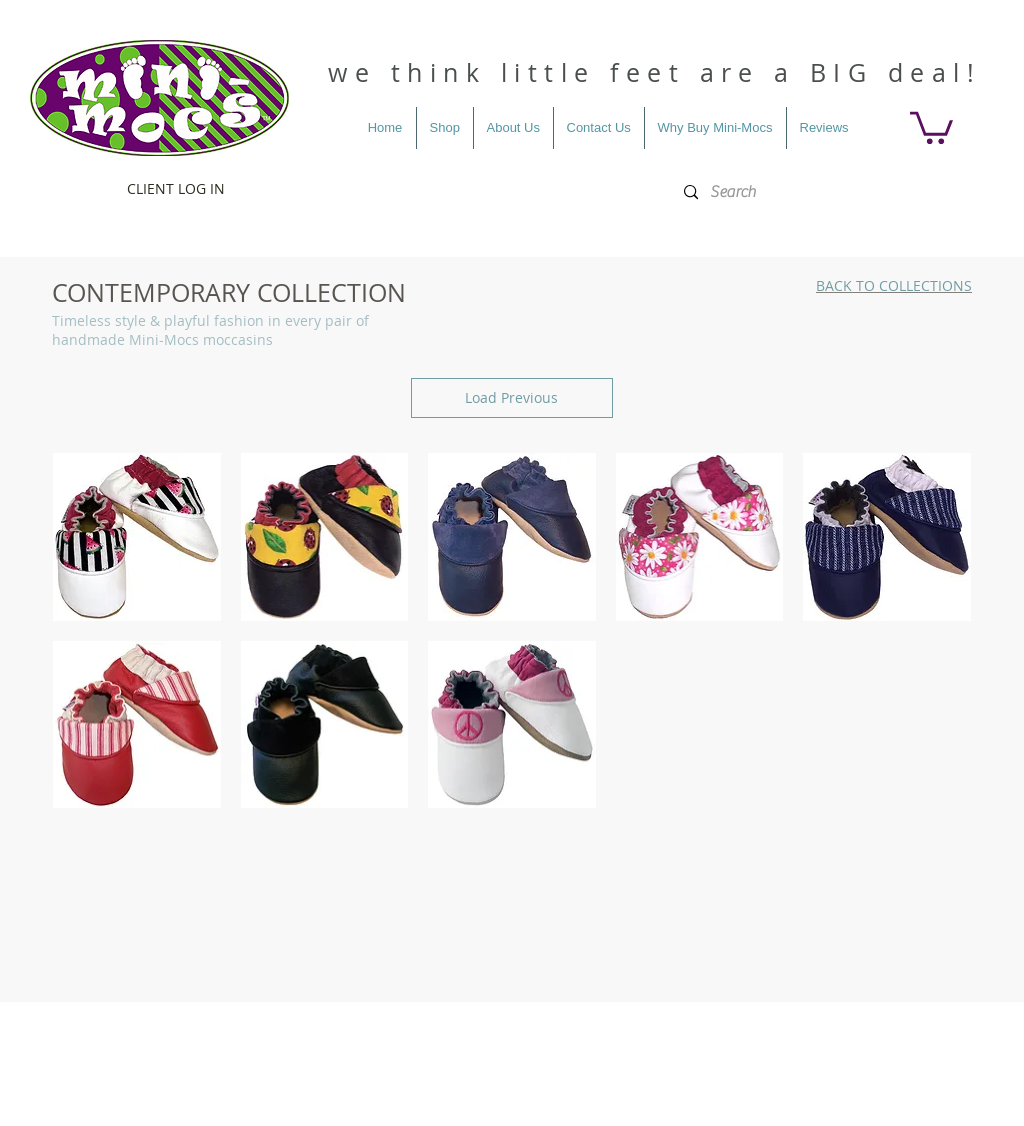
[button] (931, 126)
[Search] (822, 192)
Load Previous (511, 397)
